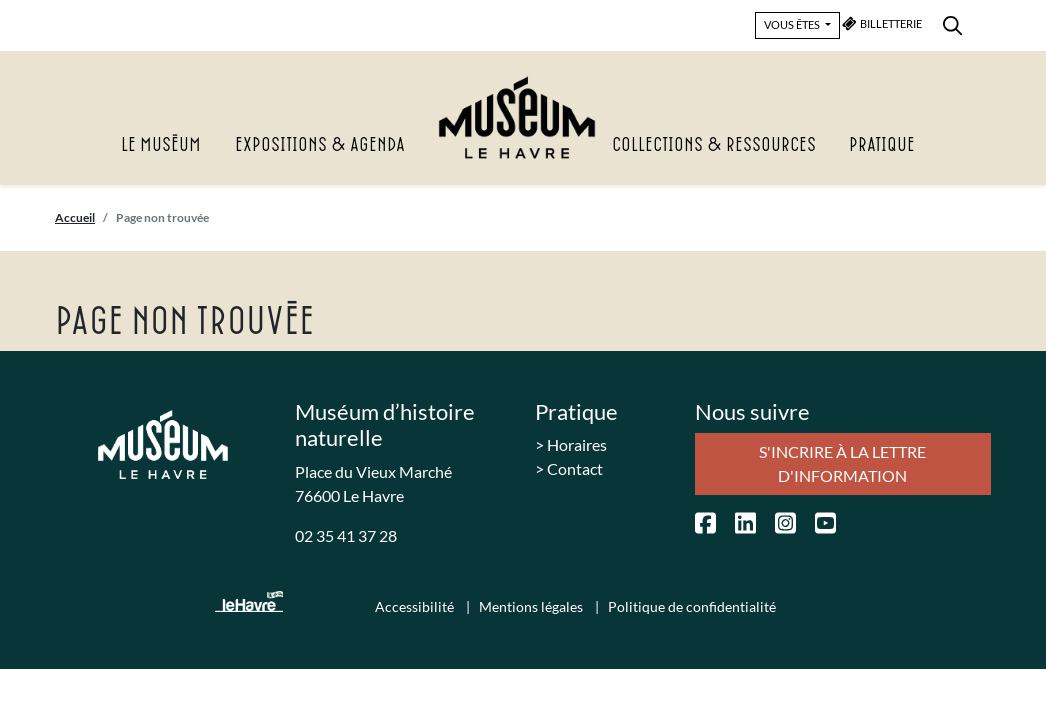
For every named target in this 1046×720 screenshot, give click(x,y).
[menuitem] (952, 22)
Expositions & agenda (320, 145)
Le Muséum (161, 145)
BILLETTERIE (882, 23)
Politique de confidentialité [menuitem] (692, 606)
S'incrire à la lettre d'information (842, 463)
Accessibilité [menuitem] (416, 606)
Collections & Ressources (714, 145)
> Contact (569, 468)
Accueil (75, 217)
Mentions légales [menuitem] (532, 606)
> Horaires (571, 444)
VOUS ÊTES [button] (793, 24)
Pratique (882, 145)
